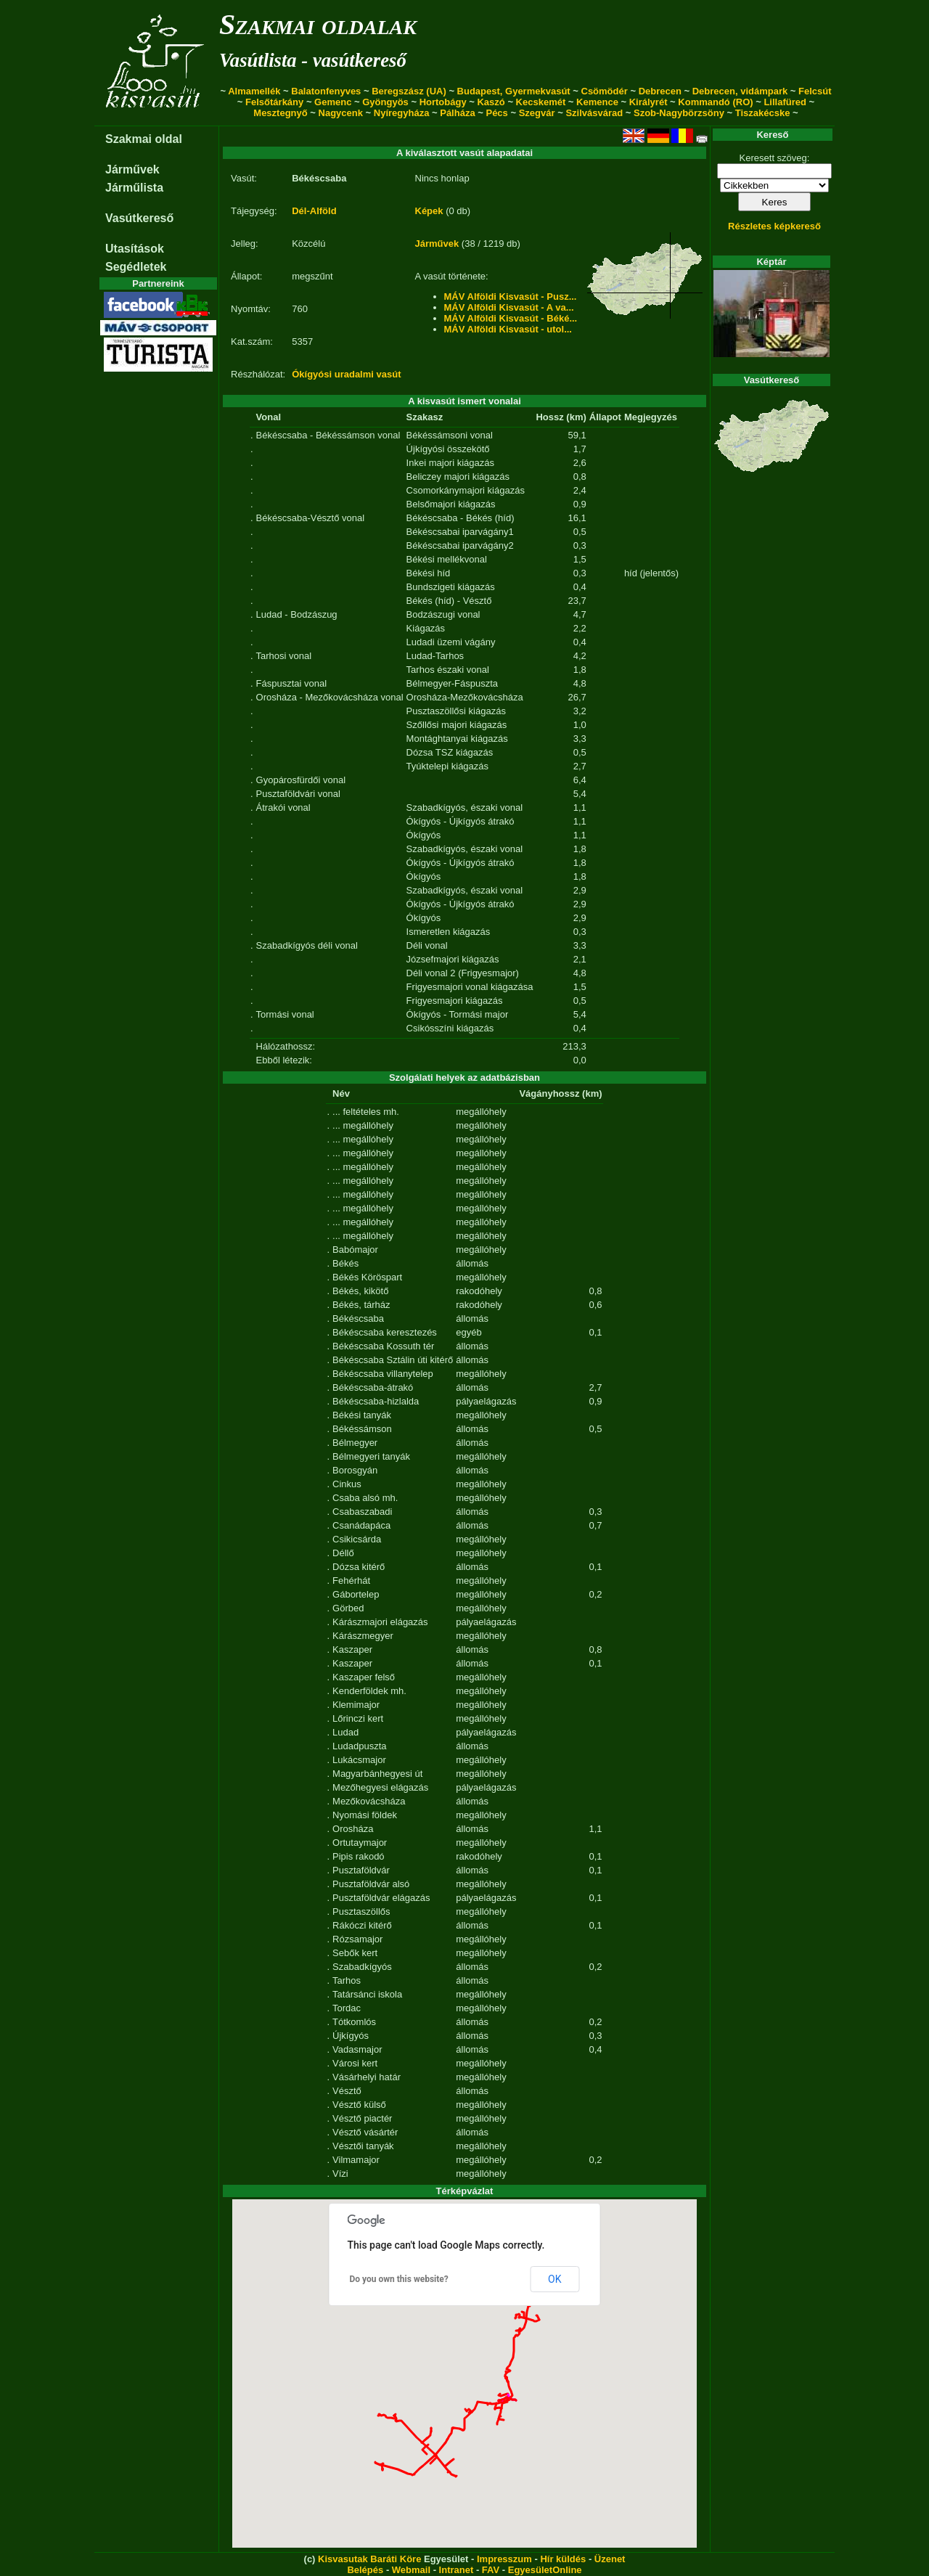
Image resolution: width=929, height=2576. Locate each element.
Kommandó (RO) (715, 102)
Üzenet (610, 2558)
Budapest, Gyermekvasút (513, 91)
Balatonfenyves (326, 91)
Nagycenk (341, 112)
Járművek (132, 169)
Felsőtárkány (274, 102)
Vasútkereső (139, 218)
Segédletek (135, 267)
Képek (429, 210)
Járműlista (134, 187)
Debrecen (660, 91)
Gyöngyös (385, 102)
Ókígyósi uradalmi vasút (346, 374)
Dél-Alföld (314, 210)
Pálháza (457, 112)
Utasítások (134, 248)
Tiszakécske (762, 112)
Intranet (456, 2569)
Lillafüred (785, 102)
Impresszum (504, 2558)
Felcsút (815, 91)
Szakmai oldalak (318, 24)
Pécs (496, 112)
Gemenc (332, 102)
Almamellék (254, 91)
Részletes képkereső (774, 226)
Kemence (597, 102)
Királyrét (648, 102)
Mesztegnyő (280, 112)
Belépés (365, 2569)
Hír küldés (563, 2558)
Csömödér (604, 91)
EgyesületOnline (545, 2569)
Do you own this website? (399, 2279)
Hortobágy (443, 102)
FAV (490, 2569)
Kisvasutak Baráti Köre (369, 2558)
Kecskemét (541, 102)
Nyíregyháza (402, 112)
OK (554, 2279)
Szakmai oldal (143, 139)
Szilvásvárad (594, 112)
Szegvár (537, 112)
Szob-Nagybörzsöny (679, 112)
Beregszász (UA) (409, 91)
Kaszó (490, 102)
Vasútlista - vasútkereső (312, 60)
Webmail (411, 2569)
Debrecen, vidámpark (740, 91)
